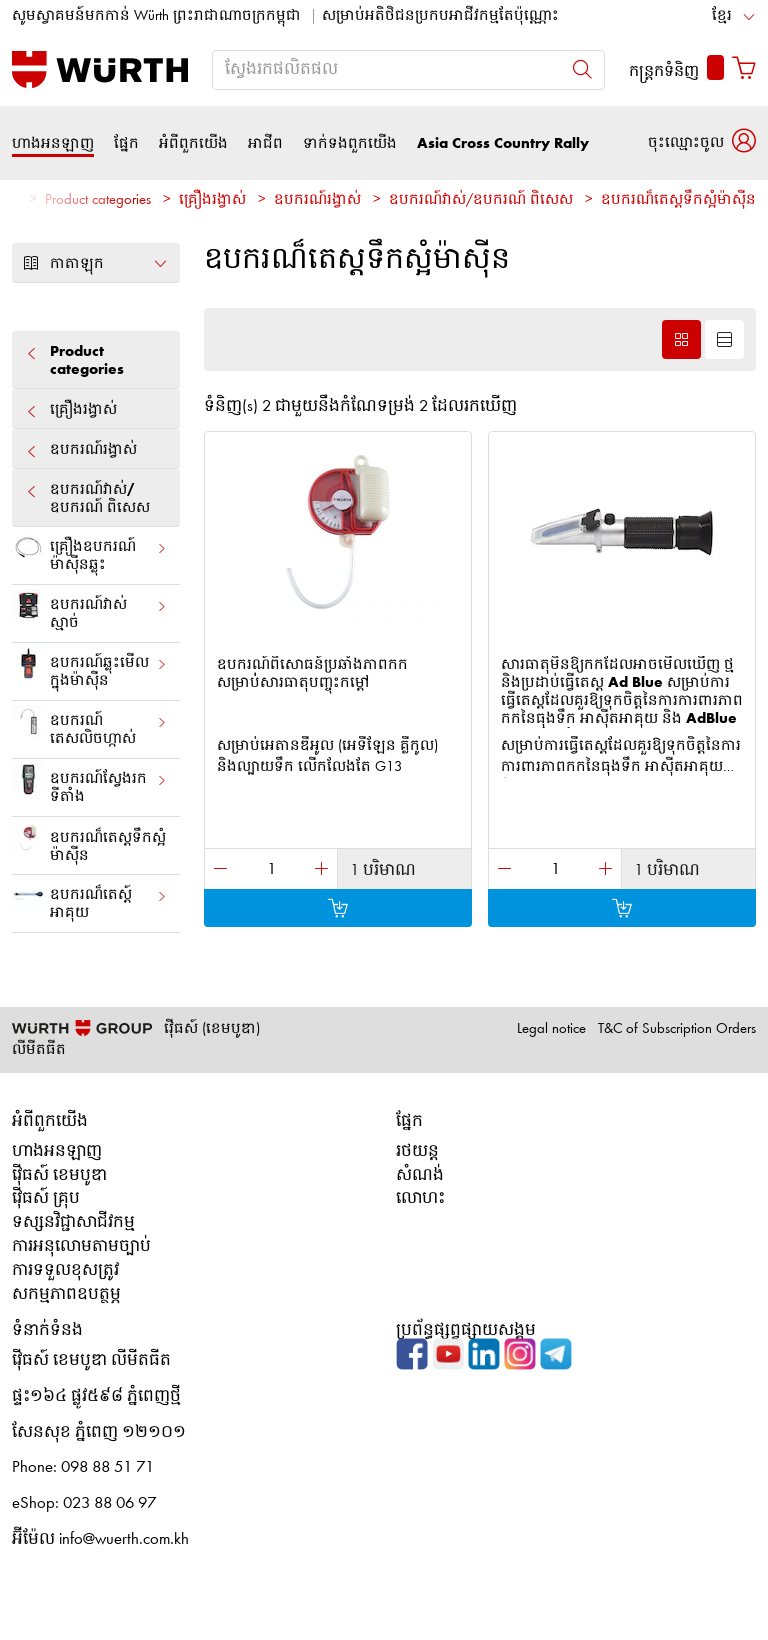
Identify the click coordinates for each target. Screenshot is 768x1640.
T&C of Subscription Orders (677, 1029)
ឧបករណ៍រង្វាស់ (317, 200)
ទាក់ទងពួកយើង (350, 143)
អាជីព (265, 143)
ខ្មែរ (722, 16)
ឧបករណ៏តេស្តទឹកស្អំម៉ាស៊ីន (678, 200)
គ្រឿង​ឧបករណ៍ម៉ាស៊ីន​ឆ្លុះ (90, 552)
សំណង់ (420, 1175)
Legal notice (551, 1029)
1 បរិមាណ (383, 870)
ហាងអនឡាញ (53, 143)
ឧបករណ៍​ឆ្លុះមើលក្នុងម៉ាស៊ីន (90, 668)
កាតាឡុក (96, 263)
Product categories (98, 200)
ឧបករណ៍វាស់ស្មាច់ (90, 610)
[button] (702, 143)
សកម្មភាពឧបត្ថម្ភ (66, 1294)
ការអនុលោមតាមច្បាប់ (81, 1246)
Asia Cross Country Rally (503, 143)
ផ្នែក (126, 143)
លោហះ (420, 1198)
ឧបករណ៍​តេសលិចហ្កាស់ (90, 726)
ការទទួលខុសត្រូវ (65, 1270)
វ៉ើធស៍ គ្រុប (46, 1198)
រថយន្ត (417, 1151)
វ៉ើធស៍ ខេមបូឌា (59, 1175)
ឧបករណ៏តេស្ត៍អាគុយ (90, 900)
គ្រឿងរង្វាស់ (212, 200)
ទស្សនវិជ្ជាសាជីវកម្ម (73, 1222)
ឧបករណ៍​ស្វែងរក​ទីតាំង (90, 784)
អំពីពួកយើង (193, 143)
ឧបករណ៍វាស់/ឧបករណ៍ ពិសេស (481, 200)
